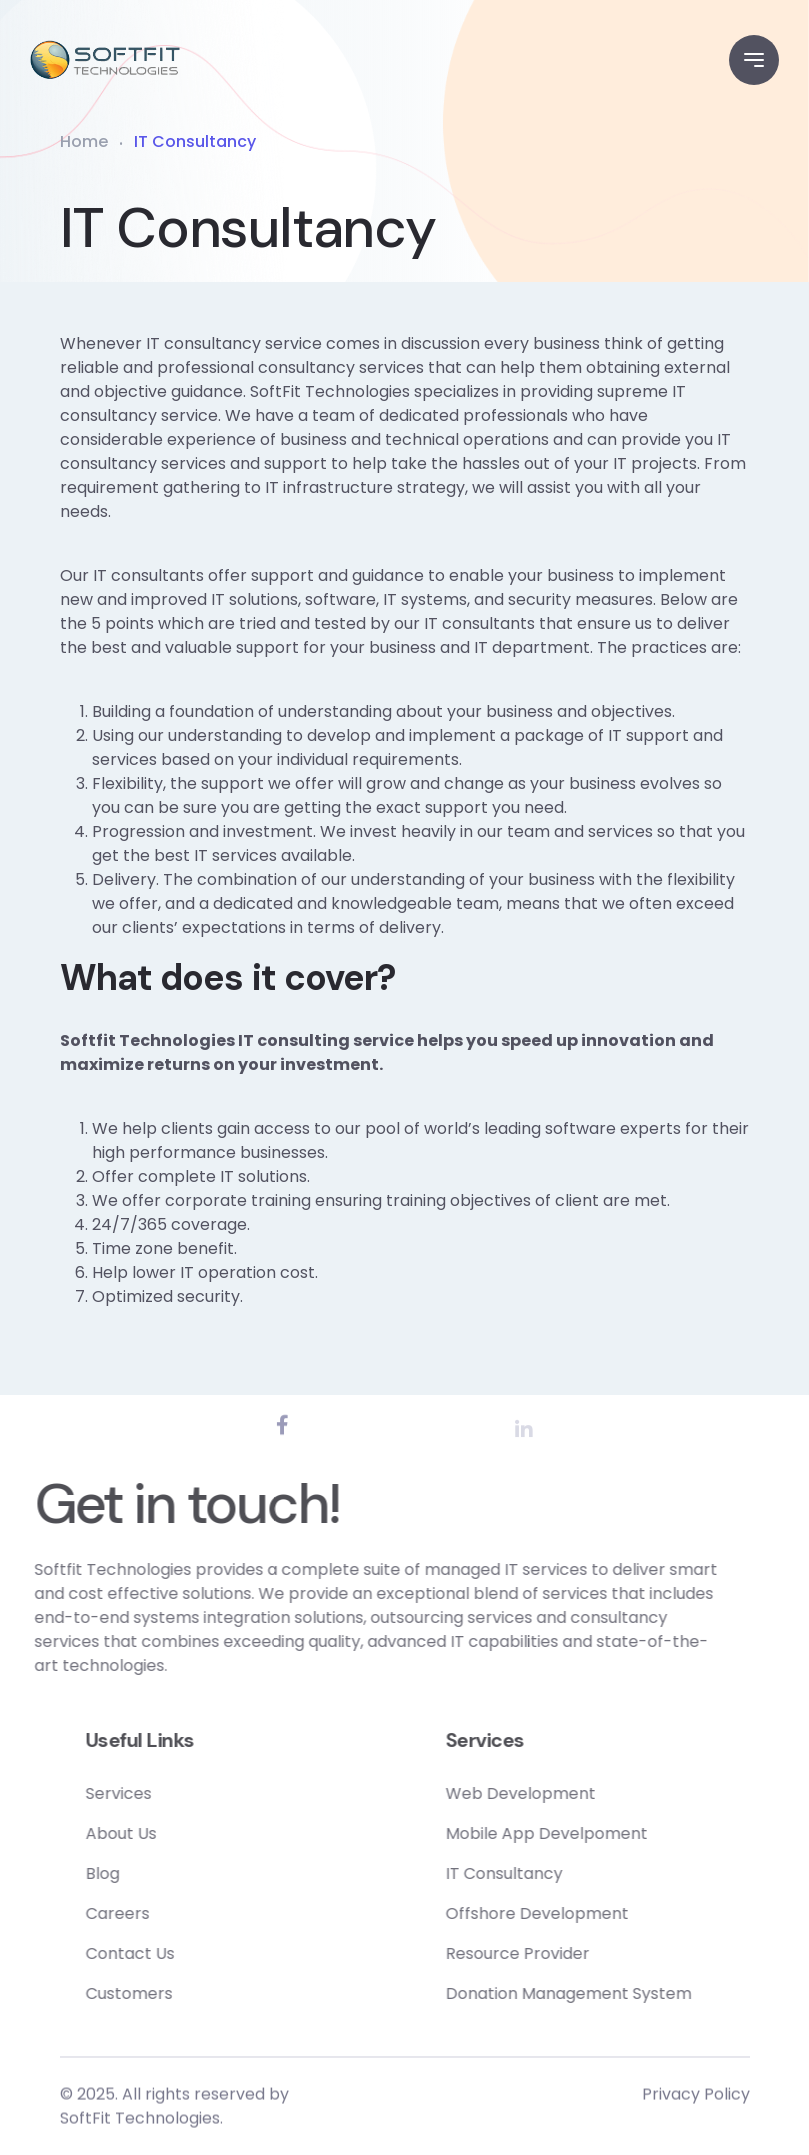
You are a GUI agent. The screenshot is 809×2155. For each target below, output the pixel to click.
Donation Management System (634, 1993)
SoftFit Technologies (140, 2124)
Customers (194, 1993)
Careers (183, 1913)
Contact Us (195, 1953)
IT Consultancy (569, 1873)
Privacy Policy (696, 2100)
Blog (168, 1873)
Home (84, 141)
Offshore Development (602, 1913)
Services (184, 1793)
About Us (186, 1833)
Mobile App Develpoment (612, 1833)
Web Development (586, 1793)
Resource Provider (583, 1953)
